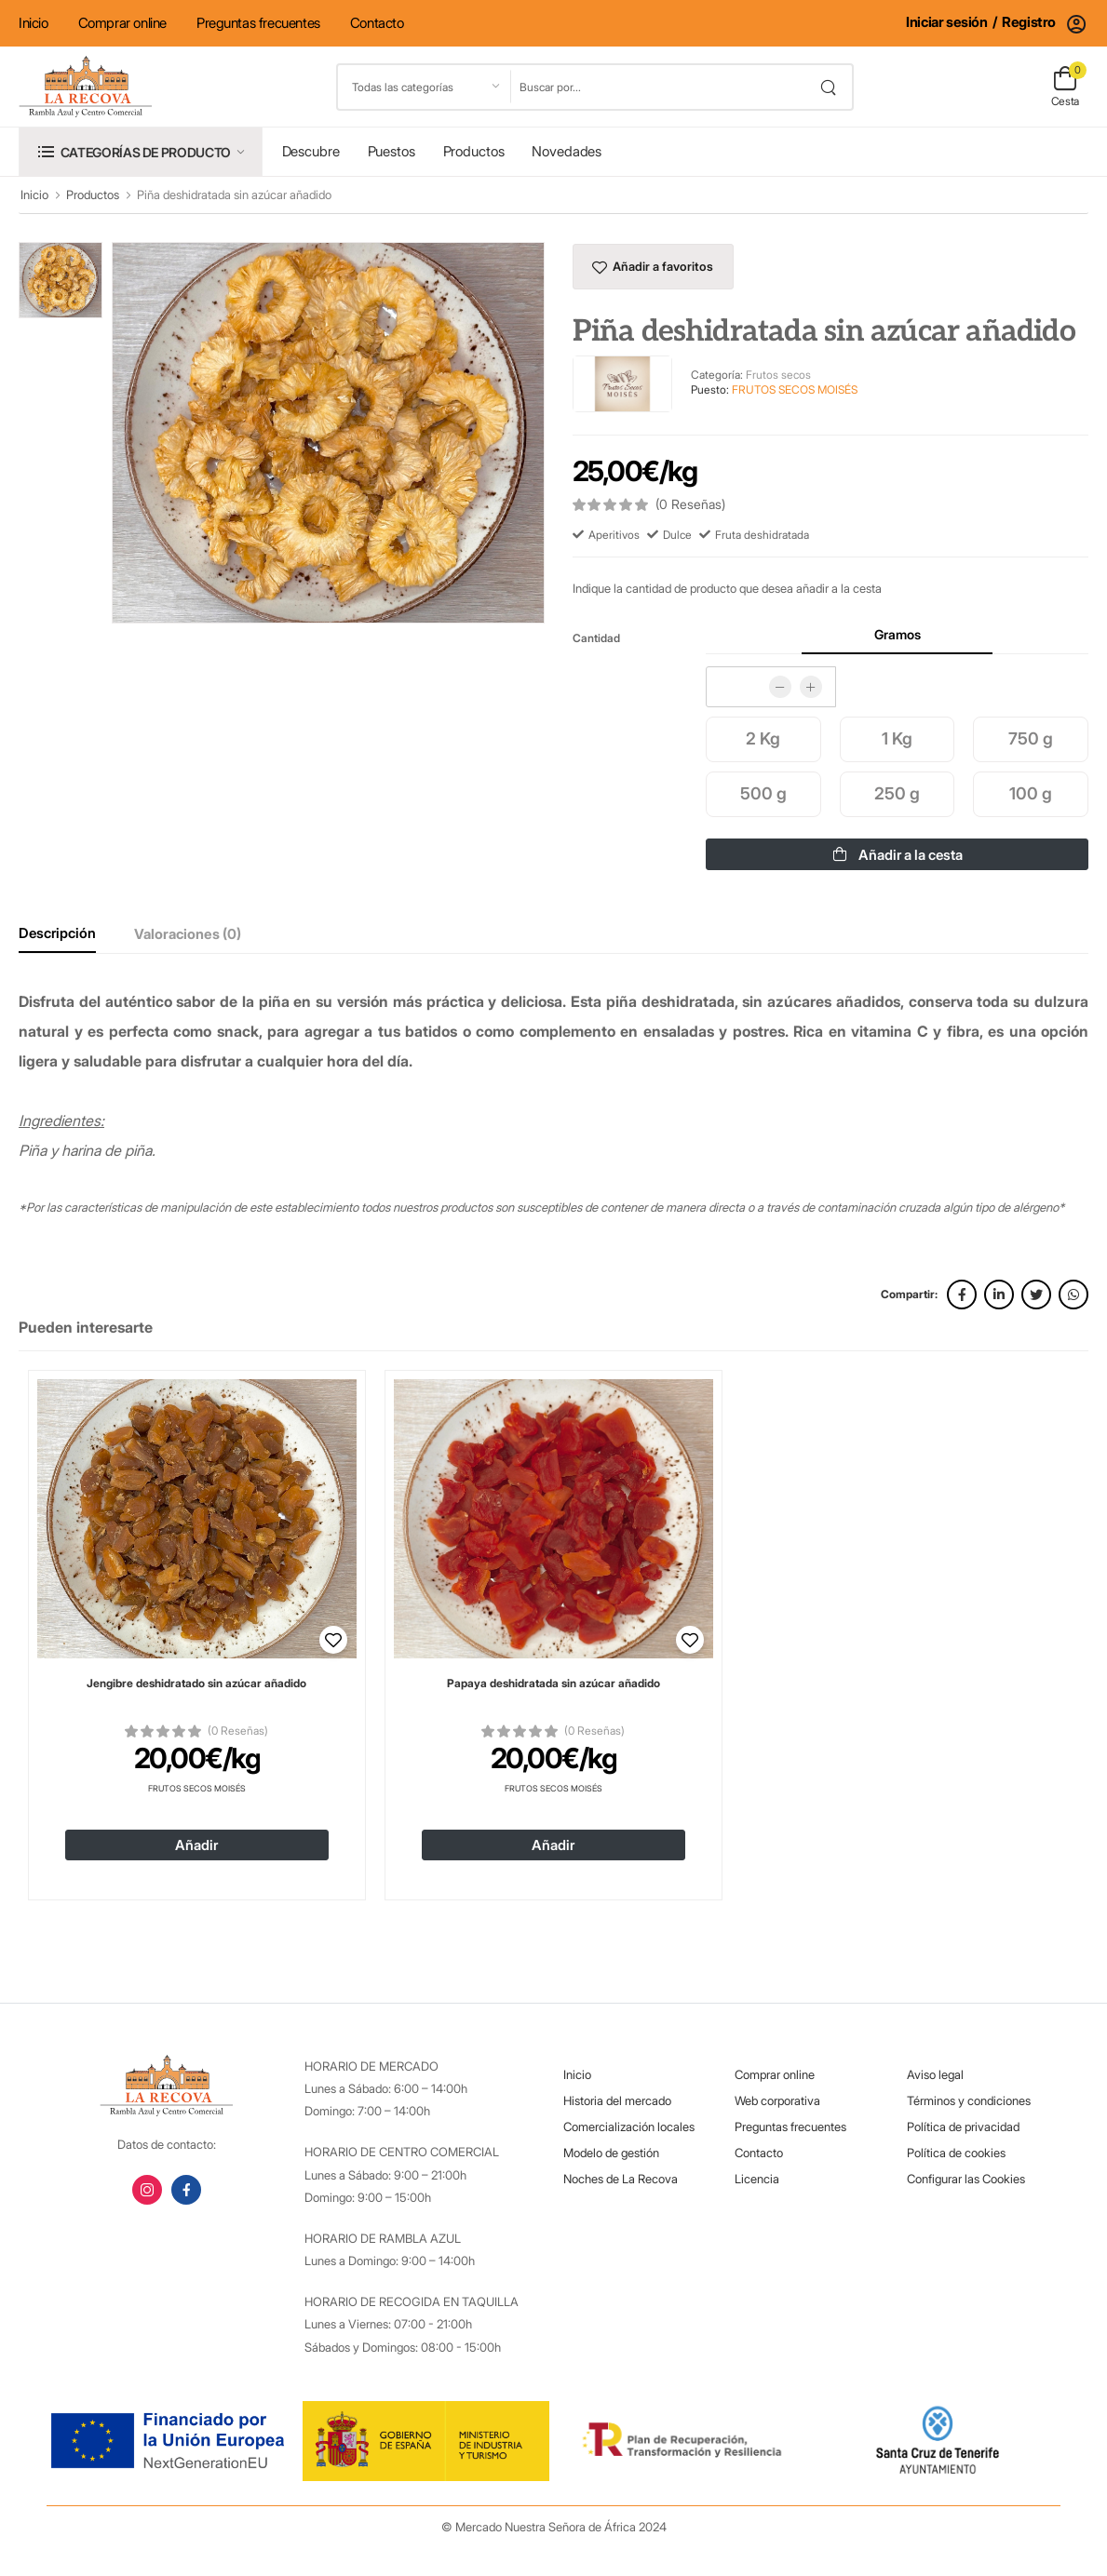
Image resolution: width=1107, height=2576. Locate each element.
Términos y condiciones (969, 2100)
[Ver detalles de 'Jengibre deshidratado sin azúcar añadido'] (197, 1518)
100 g (1030, 793)
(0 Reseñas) (238, 1731)
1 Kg (897, 738)
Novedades (566, 151)
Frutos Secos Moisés (197, 1788)
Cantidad (596, 638)
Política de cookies (956, 2152)
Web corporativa (777, 2100)
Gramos (897, 634)
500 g (763, 793)
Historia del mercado (617, 2100)
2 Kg (763, 738)
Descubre (311, 151)
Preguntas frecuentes (258, 23)
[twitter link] (1036, 1294)
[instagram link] (147, 2190)
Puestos (391, 151)
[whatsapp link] (1073, 1294)
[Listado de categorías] (424, 87)
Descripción (57, 933)
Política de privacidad (963, 2126)
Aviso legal (935, 2074)
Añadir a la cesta (897, 855)
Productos (474, 151)
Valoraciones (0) (187, 934)
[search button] (828, 87)
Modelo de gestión (611, 2152)
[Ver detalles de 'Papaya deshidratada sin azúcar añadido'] (553, 1518)
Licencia (757, 2178)
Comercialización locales (629, 2126)
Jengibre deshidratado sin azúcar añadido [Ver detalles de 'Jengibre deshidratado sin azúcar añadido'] (196, 1683)
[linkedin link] (999, 1294)
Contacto (377, 23)
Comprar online (122, 23)
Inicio (33, 23)
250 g (897, 793)
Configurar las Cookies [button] (966, 2178)
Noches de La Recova (620, 2178)
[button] (141, 151)
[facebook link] (962, 1294)
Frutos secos (778, 375)
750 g (1030, 738)
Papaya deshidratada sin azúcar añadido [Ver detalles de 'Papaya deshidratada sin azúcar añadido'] (553, 1683)
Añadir (196, 1845)
